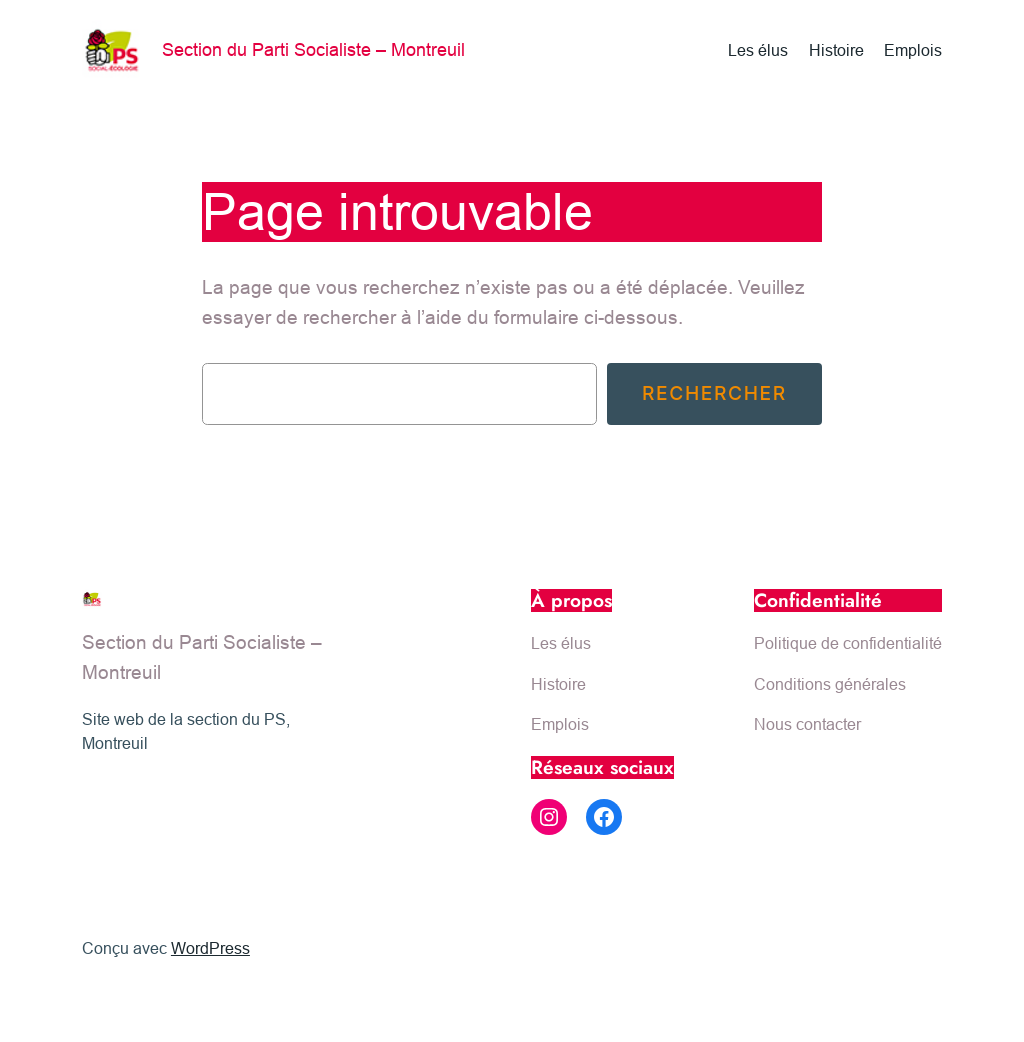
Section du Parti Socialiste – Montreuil (313, 49)
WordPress (210, 948)
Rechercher (714, 393)
